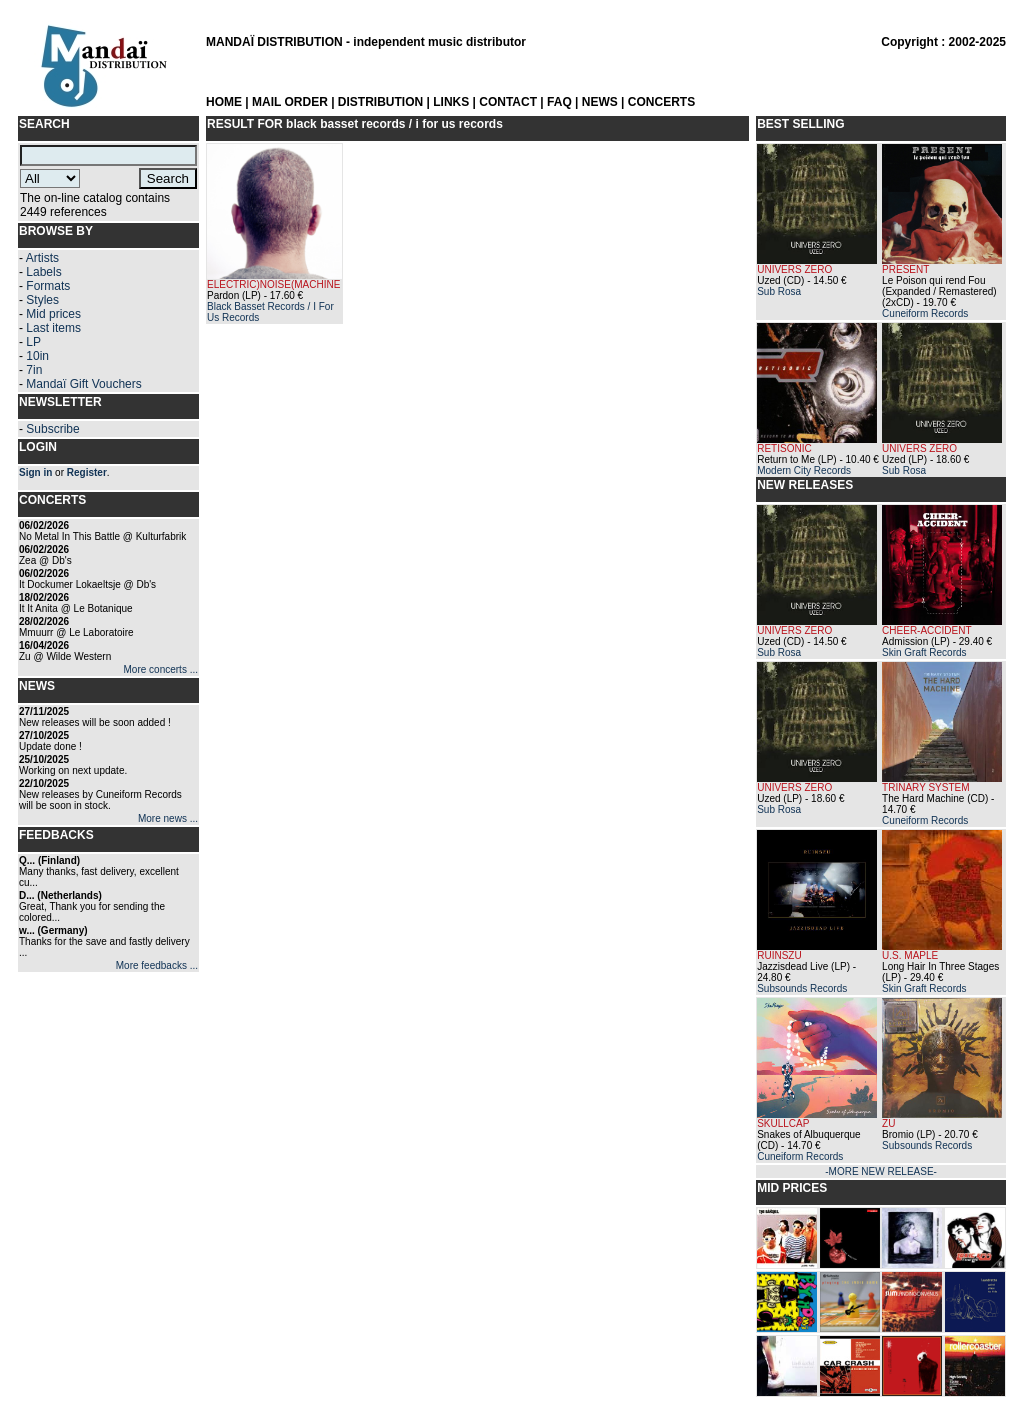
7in (34, 370)
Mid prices (53, 314)
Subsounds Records (802, 988)
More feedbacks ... (157, 965)
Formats (48, 286)
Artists (42, 258)
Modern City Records (804, 470)
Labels (43, 272)
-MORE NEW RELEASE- (881, 1171)
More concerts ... (161, 669)
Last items (53, 328)
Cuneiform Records (925, 313)
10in (37, 356)
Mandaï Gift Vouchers (83, 384)
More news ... (168, 818)
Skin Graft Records (924, 652)
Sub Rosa (779, 291)
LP (33, 342)
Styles (42, 300)
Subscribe (52, 429)
